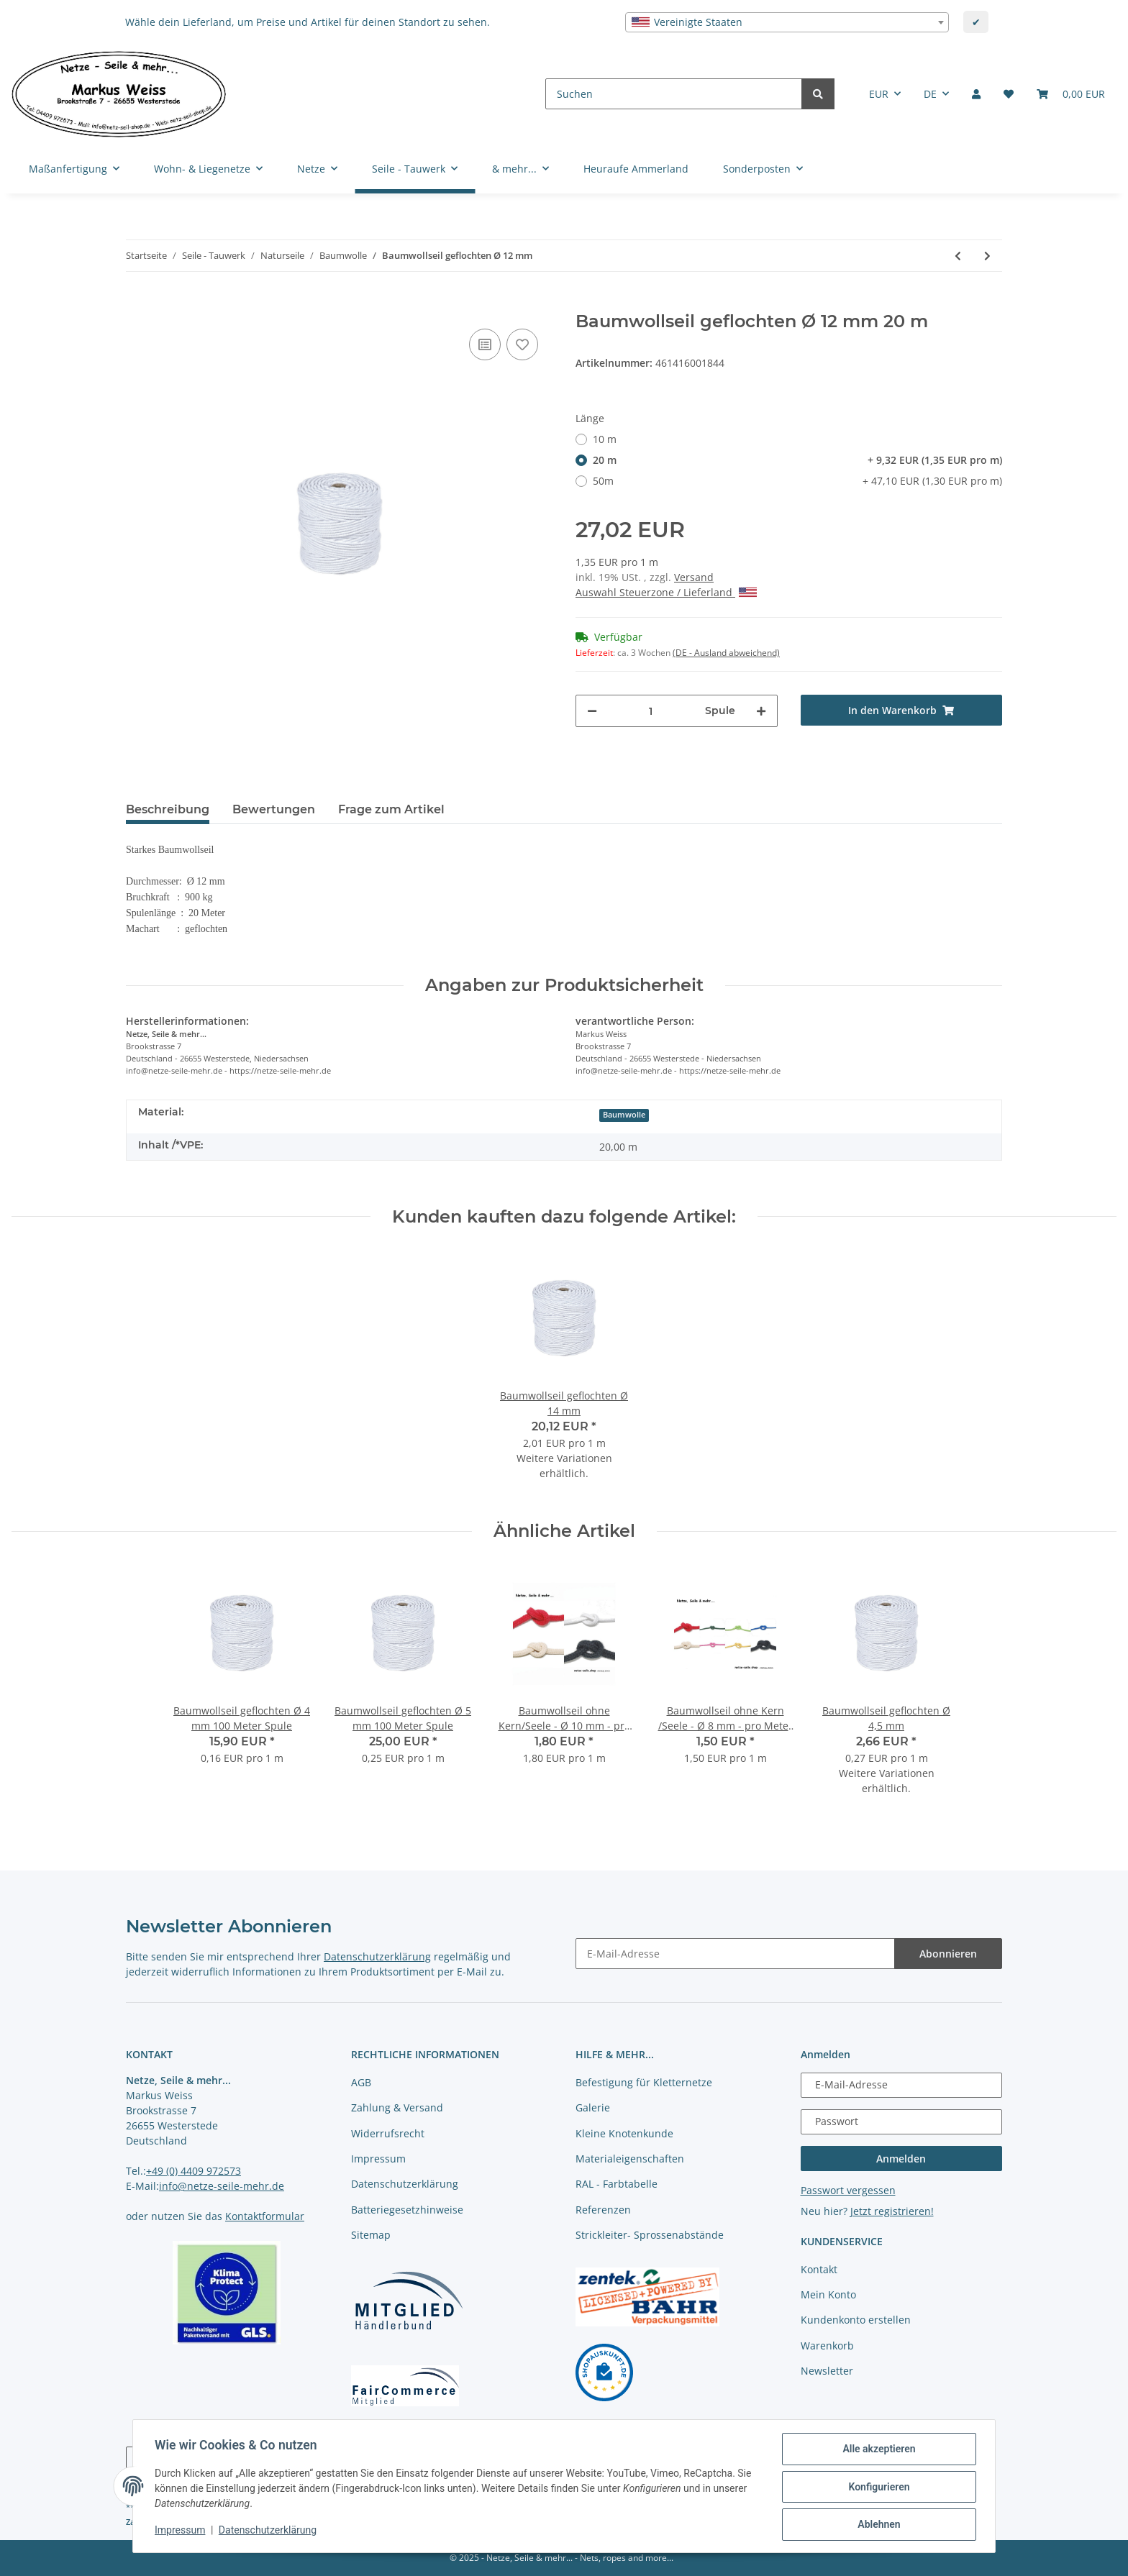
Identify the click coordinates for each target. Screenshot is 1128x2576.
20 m (797, 459)
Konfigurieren (877, 2487)
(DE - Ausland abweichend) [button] (726, 653)
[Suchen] (673, 93)
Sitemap (371, 2235)
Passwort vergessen (848, 2190)
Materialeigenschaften (630, 2158)
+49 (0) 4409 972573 (193, 2171)
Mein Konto (828, 2294)
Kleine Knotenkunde (624, 2133)
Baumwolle (624, 1115)
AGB (361, 2082)
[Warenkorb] (1070, 94)
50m (797, 480)
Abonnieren (948, 1953)
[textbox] (787, 22)
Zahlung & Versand (397, 2107)
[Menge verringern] (592, 710)
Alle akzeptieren (877, 2450)
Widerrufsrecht (387, 2133)
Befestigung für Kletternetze (644, 2082)
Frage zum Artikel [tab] (391, 809)
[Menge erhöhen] (761, 710)
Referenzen (603, 2209)
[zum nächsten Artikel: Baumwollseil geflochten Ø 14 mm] (987, 255)
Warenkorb (827, 2345)
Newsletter (827, 2371)
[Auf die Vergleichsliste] (485, 344)
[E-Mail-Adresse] (735, 1953)
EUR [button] (878, 94)
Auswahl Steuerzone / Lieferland (666, 592)
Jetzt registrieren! (892, 2211)
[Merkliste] (1008, 94)
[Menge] (651, 710)
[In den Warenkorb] (137, 303)
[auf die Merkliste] (522, 344)
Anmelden (901, 2158)
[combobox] (787, 22)
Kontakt (819, 2269)
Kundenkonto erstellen (856, 2319)
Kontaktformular (264, 2216)
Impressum (378, 2158)
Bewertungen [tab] (273, 809)
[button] (976, 94)
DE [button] (930, 94)
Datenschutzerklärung (377, 1956)
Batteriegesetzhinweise (407, 2209)
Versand (694, 577)
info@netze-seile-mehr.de (221, 2186)
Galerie (593, 2107)
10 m (605, 439)
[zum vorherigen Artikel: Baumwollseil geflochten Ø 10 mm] (958, 255)
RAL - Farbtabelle (617, 2184)
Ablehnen (877, 2525)
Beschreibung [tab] (167, 809)
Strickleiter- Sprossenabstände (650, 2235)
